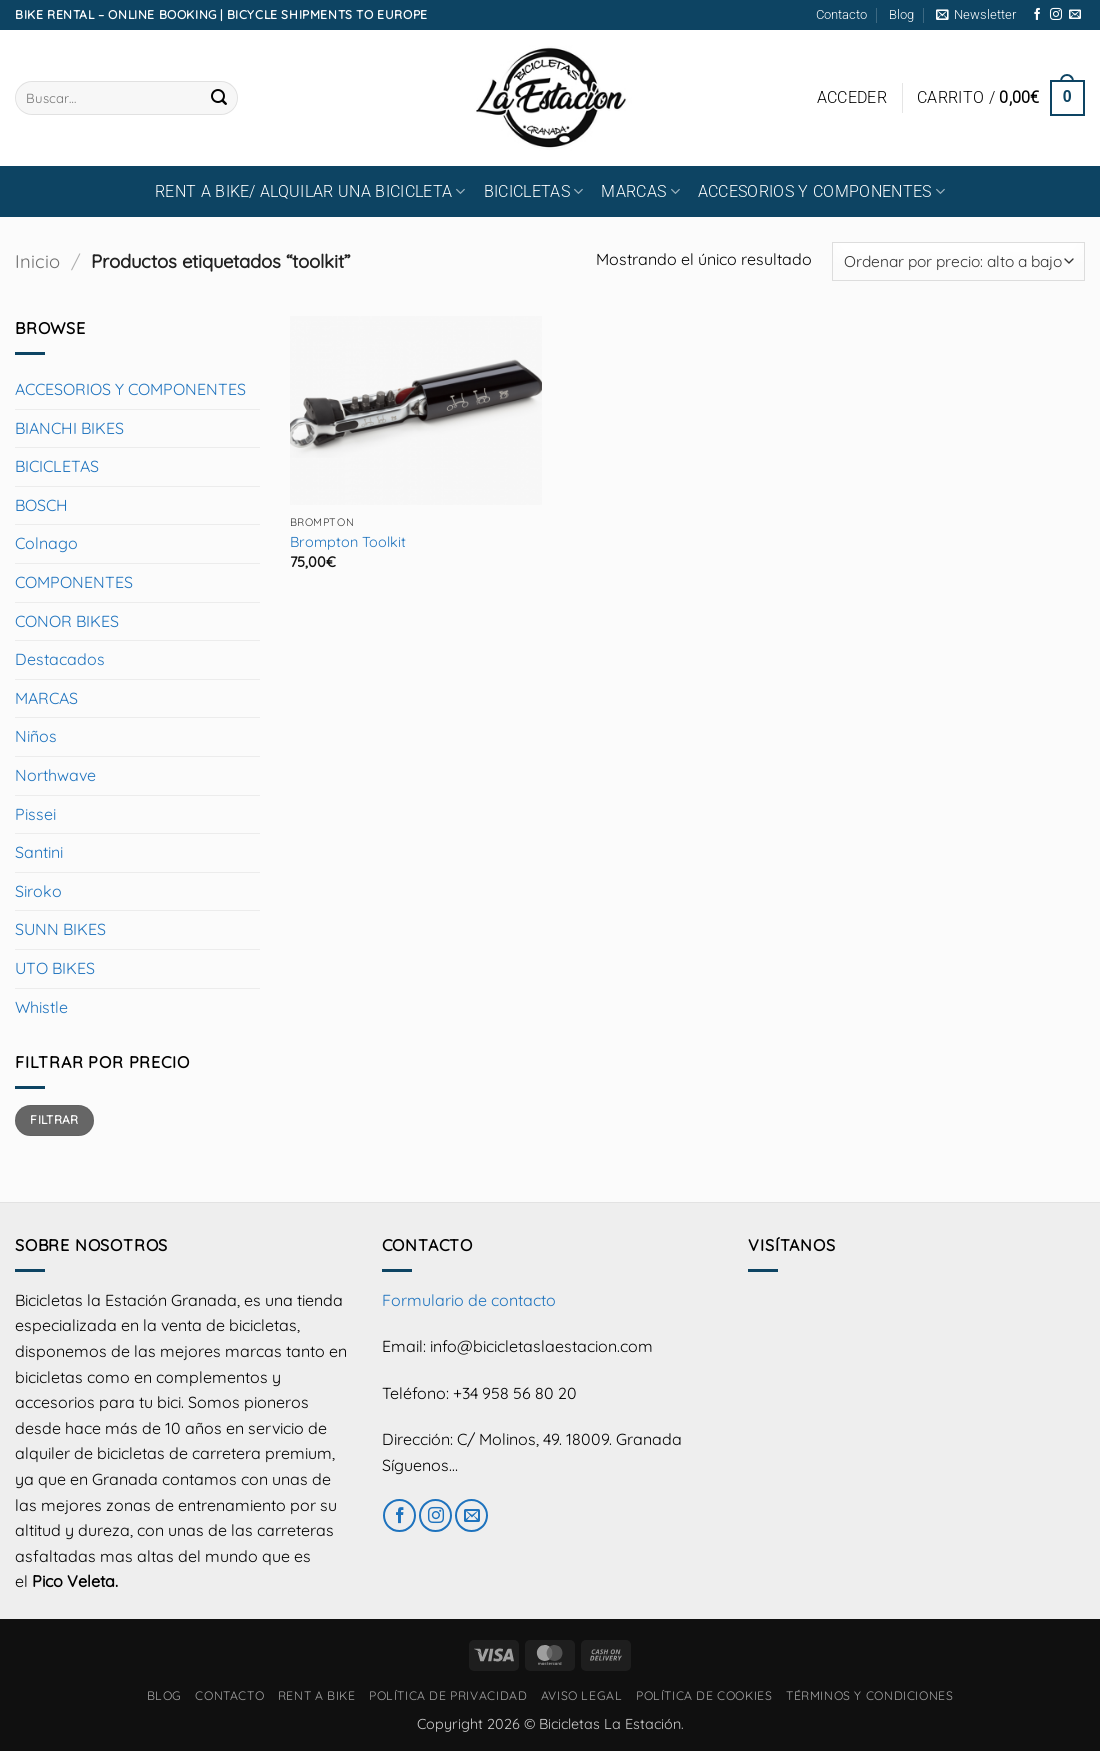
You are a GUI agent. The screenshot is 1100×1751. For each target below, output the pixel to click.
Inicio (37, 261)
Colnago (46, 543)
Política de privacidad (448, 1695)
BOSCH (41, 505)
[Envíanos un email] (1075, 15)
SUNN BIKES (60, 929)
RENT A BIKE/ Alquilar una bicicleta (310, 191)
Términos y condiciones (869, 1695)
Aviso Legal (582, 1695)
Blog (901, 14)
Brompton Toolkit (348, 542)
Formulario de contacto (469, 1300)
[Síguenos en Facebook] (1037, 15)
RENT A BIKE (317, 1695)
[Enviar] (219, 98)
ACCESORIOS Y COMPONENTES (821, 191)
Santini (39, 852)
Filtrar (54, 1119)
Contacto (841, 14)
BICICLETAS (534, 191)
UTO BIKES (55, 968)
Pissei (35, 814)
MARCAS (640, 191)
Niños (36, 736)
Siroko (38, 891)
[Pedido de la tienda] (958, 261)
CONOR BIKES (67, 621)
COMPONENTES (74, 582)
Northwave (55, 775)
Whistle (41, 1007)
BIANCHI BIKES (69, 428)
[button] (976, 15)
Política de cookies (704, 1695)
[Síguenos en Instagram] (1056, 15)
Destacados (60, 659)
